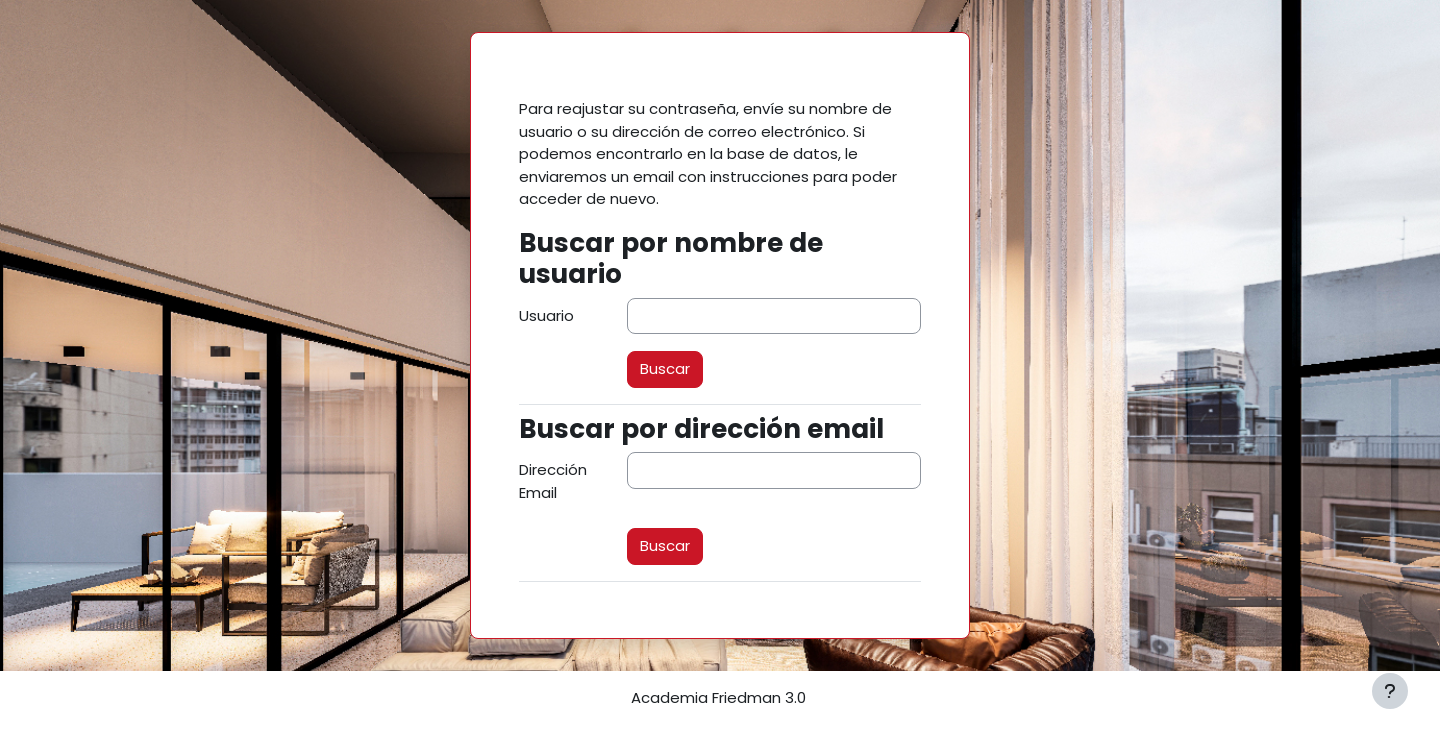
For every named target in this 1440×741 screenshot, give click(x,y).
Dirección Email (553, 481)
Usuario (546, 315)
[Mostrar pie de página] (1390, 691)
